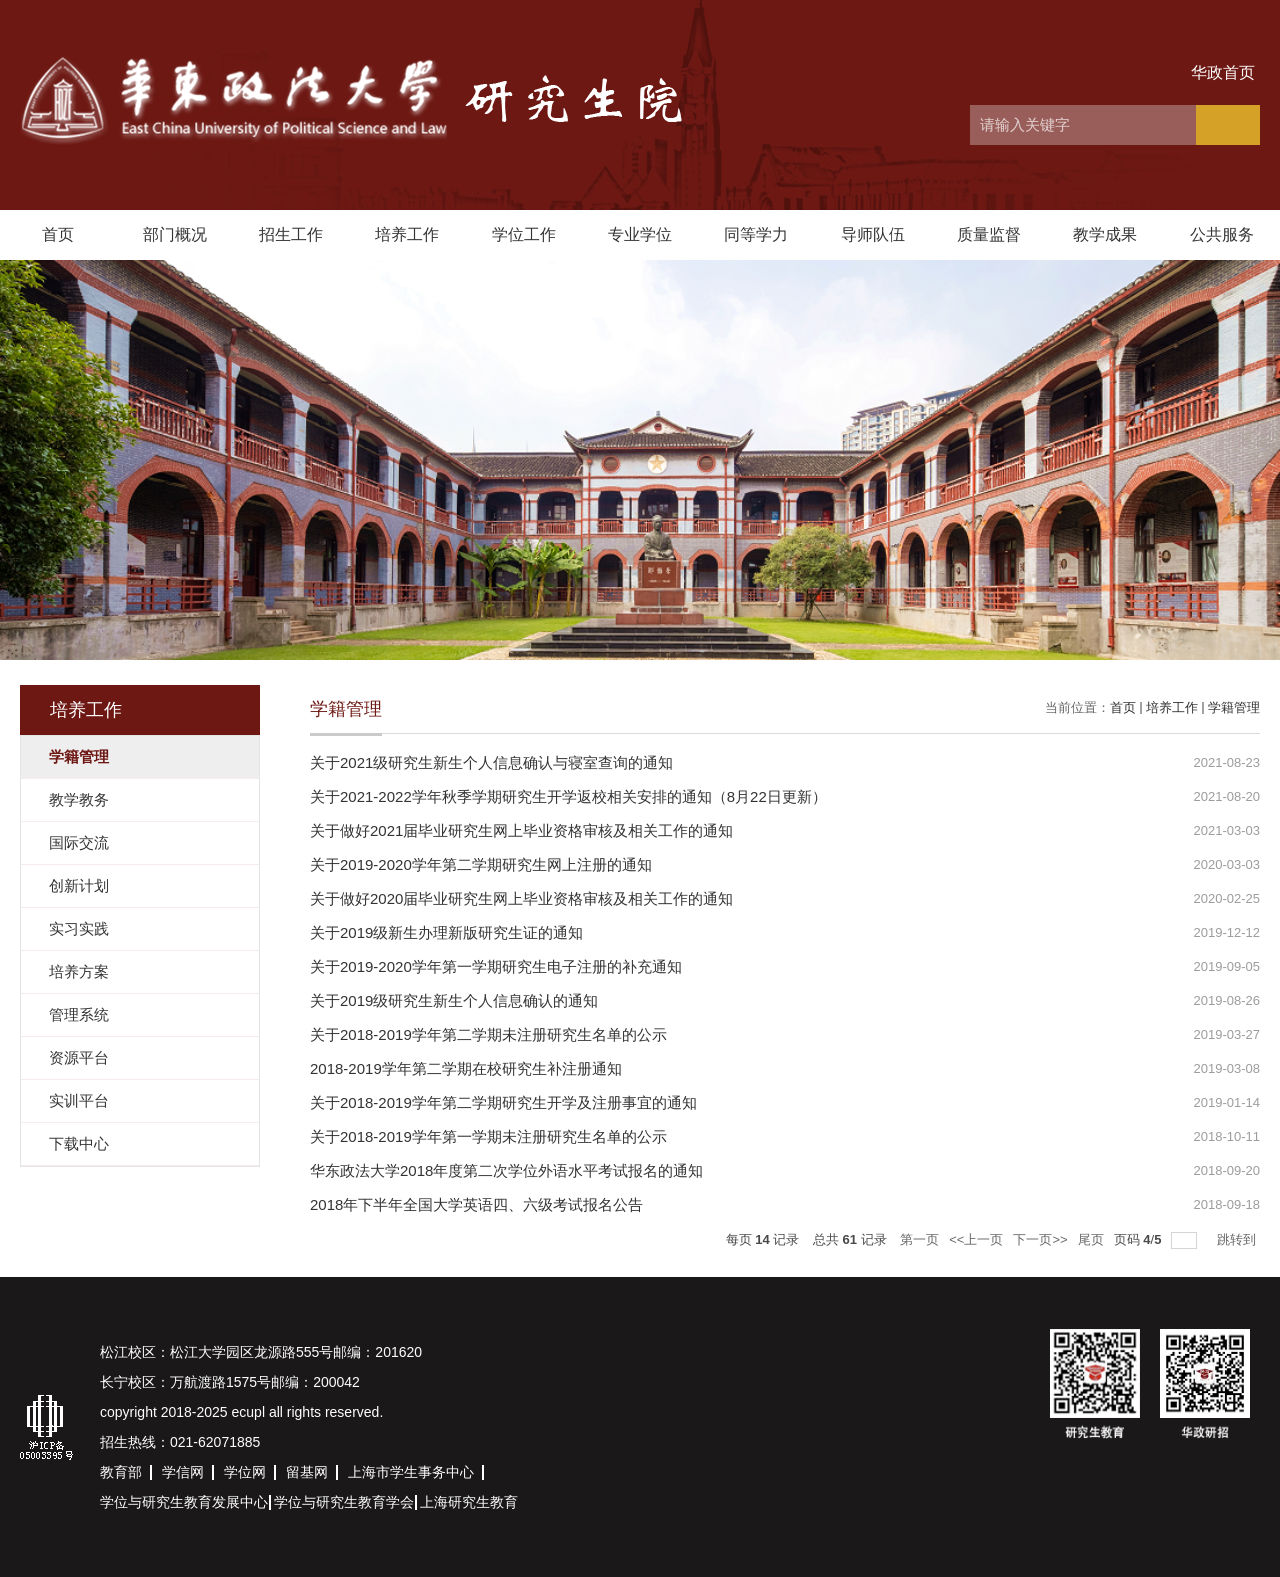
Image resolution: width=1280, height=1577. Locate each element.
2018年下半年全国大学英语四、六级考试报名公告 (476, 1204)
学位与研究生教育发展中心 (184, 1502)
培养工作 (407, 234)
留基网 (307, 1472)
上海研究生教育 (469, 1502)
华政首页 (1223, 72)
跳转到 (1238, 1239)
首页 (58, 234)
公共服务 (1222, 234)
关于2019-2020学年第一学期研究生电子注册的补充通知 (496, 966)
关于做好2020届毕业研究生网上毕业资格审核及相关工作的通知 (521, 898)
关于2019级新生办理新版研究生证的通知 (446, 932)
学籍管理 (1234, 707)
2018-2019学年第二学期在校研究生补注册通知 (466, 1068)
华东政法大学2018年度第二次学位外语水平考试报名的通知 (506, 1170)
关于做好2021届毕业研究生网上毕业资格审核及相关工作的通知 (521, 830)
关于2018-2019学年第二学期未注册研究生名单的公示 (488, 1034)
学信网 (183, 1472)
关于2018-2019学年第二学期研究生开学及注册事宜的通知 (503, 1102)
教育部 (121, 1472)
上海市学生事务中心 (411, 1472)
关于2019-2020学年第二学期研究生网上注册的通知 (481, 864)
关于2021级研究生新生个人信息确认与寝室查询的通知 (491, 762)
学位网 (245, 1472)
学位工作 (524, 234)
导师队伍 (873, 234)
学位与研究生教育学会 (344, 1502)
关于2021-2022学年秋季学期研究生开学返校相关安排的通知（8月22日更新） (568, 796)
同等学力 (756, 234)
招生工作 (291, 234)
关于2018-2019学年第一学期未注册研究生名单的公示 (488, 1136)
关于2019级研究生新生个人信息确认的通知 (454, 1000)
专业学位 (640, 234)
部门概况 (175, 234)
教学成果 (1105, 234)
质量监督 (989, 234)
